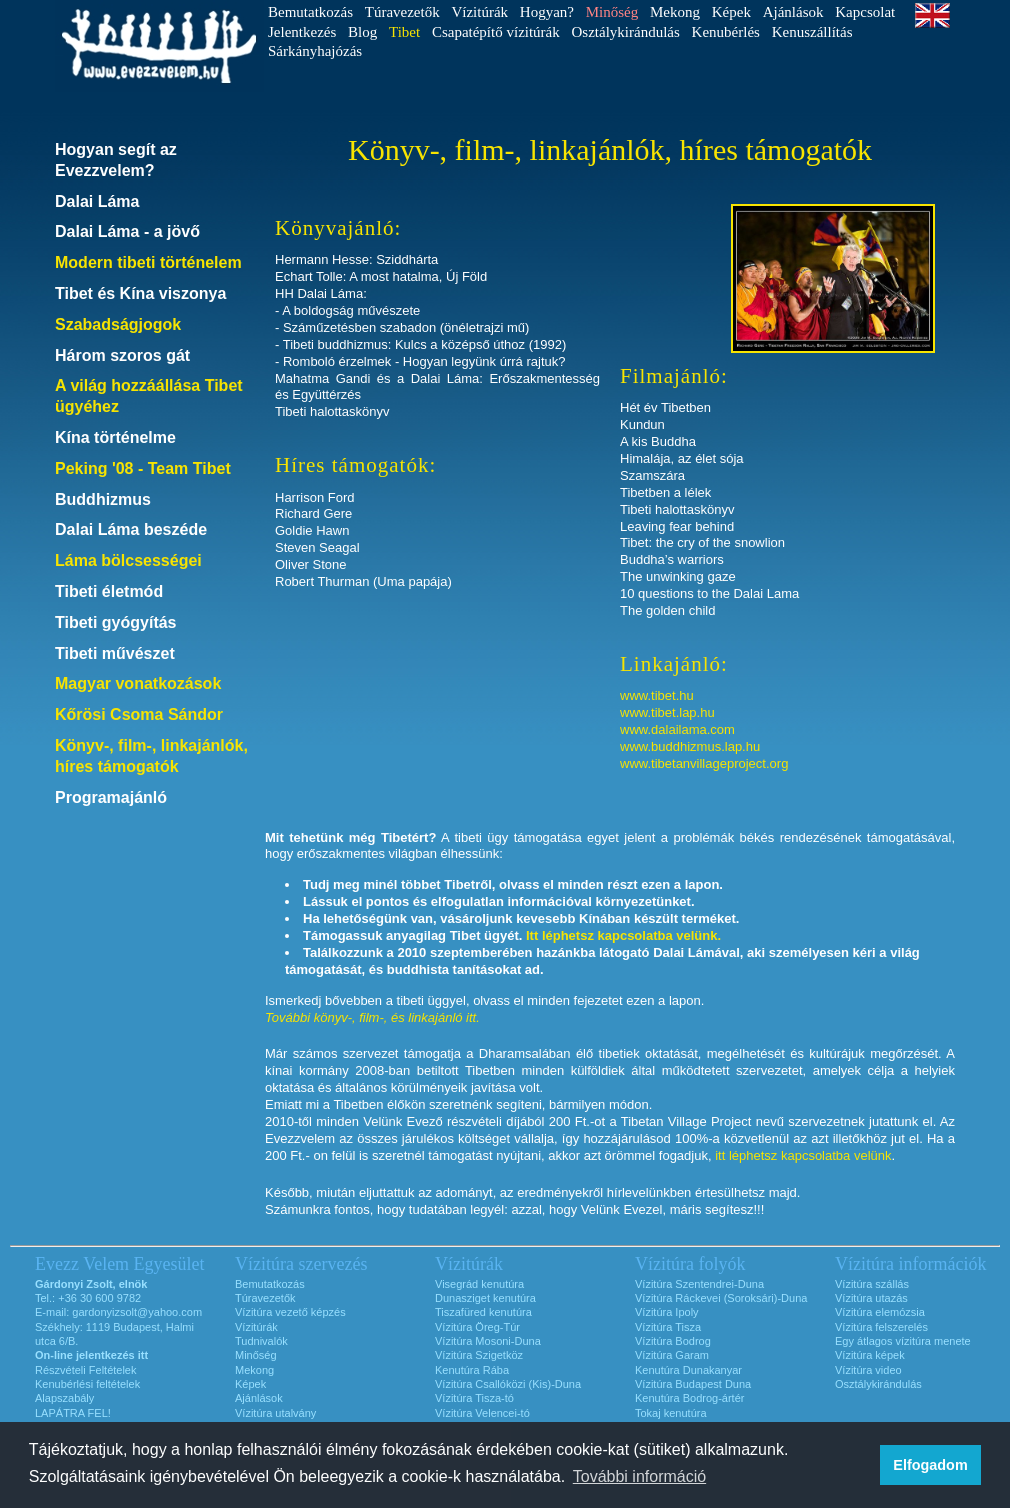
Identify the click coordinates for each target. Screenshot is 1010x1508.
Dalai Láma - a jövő (127, 231)
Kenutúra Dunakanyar (688, 1370)
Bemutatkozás (310, 12)
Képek (731, 12)
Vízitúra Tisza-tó (474, 1398)
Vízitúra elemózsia (880, 1312)
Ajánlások (793, 12)
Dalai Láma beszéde (131, 529)
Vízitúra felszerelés (881, 1327)
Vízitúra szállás (872, 1284)
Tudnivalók (261, 1341)
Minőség (256, 1355)
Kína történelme (115, 437)
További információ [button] (639, 1476)
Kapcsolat (865, 12)
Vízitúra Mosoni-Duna (488, 1341)
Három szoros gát (122, 355)
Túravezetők (402, 12)
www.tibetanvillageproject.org (704, 763)
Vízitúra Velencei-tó (482, 1413)
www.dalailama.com (677, 729)
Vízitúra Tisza (668, 1327)
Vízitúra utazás (871, 1298)
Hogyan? (547, 12)
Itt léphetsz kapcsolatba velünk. (623, 935)
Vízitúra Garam (672, 1355)
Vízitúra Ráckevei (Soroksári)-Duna (721, 1298)
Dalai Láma (97, 201)
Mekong (675, 12)
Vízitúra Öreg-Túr (477, 1327)
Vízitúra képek (870, 1355)
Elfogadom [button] (930, 1465)
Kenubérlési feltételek (87, 1384)
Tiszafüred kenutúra (483, 1312)
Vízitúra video (868, 1370)
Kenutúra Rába (472, 1370)
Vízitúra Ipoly (667, 1312)
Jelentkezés (302, 32)
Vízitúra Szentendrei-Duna (699, 1284)
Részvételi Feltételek (86, 1370)
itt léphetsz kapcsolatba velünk (803, 1155)
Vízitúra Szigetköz (479, 1355)
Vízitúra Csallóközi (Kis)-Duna (508, 1384)
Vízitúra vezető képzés (290, 1312)
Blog (362, 32)
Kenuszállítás (812, 32)
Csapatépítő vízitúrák (496, 32)
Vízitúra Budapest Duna (693, 1384)
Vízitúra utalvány (275, 1413)
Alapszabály (64, 1398)
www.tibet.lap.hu (667, 712)
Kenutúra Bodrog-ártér (689, 1398)
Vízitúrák (479, 12)
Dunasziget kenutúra (485, 1298)
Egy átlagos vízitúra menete (903, 1341)
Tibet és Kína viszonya (140, 293)
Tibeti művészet (115, 653)
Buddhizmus (103, 499)
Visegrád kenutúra (479, 1284)
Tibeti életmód (109, 591)
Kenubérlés (726, 32)
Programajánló (111, 797)
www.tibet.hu (657, 695)
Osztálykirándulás (626, 32)
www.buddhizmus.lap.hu (690, 746)
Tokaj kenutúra (671, 1413)
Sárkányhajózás (315, 51)
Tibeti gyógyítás (116, 622)
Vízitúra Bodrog (673, 1341)
